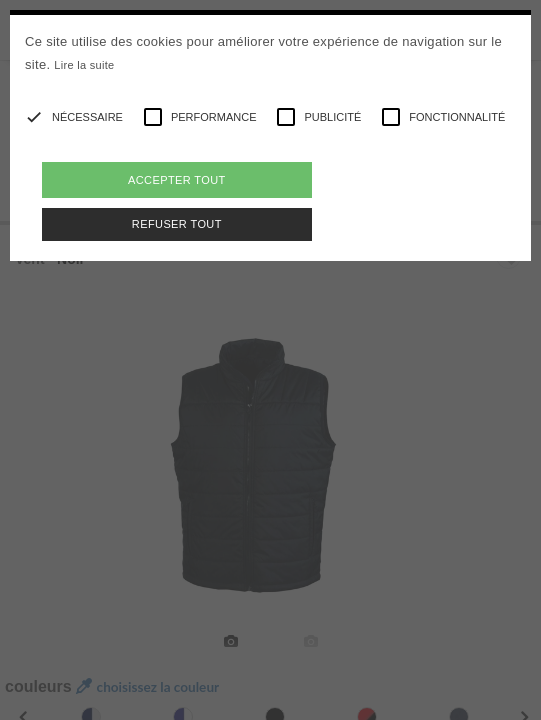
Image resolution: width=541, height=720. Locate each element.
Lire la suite (84, 65)
